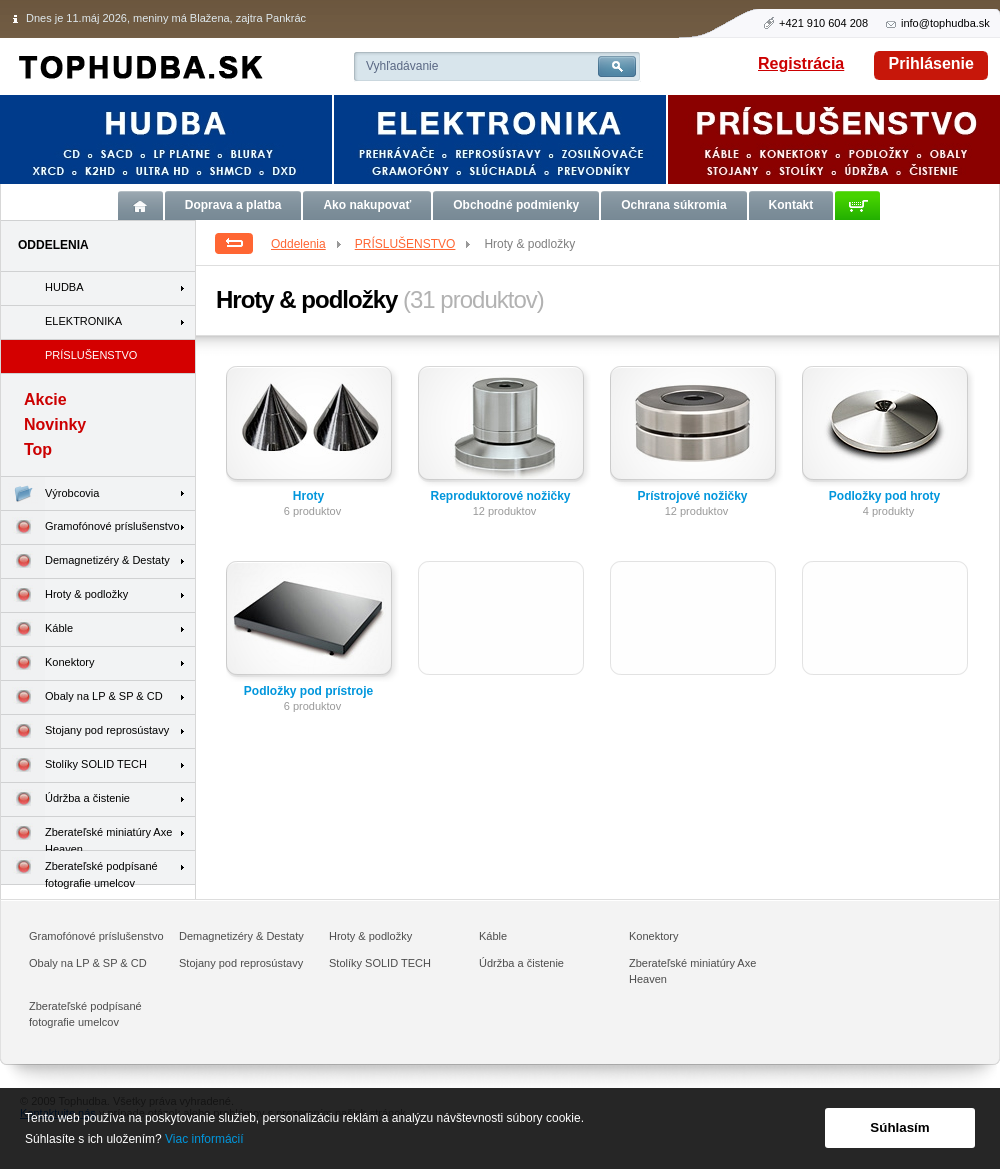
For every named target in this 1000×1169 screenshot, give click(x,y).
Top (38, 449)
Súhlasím (899, 1127)
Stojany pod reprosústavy (85, 731)
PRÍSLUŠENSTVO (414, 244)
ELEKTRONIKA (83, 321)
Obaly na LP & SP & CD (82, 697)
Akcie (45, 399)
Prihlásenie (931, 63)
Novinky (55, 424)
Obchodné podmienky (516, 205)
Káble (37, 629)
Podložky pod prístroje (308, 691)
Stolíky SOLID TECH (74, 765)
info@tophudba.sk (945, 23)
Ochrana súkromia (673, 205)
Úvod (140, 205)
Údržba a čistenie (65, 799)
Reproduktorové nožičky (500, 496)
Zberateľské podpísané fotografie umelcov (79, 868)
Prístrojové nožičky (692, 496)
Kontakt (791, 205)
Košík (857, 205)
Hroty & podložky (64, 595)
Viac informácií (204, 1139)
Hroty (308, 496)
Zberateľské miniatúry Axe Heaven (86, 834)
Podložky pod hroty (884, 496)
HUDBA (64, 287)
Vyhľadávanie (402, 66)
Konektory (48, 663)
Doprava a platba (233, 205)
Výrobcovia (50, 493)
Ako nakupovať (367, 205)
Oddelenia (307, 244)
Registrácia (801, 63)
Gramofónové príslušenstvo (90, 527)
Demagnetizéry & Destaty (85, 561)
